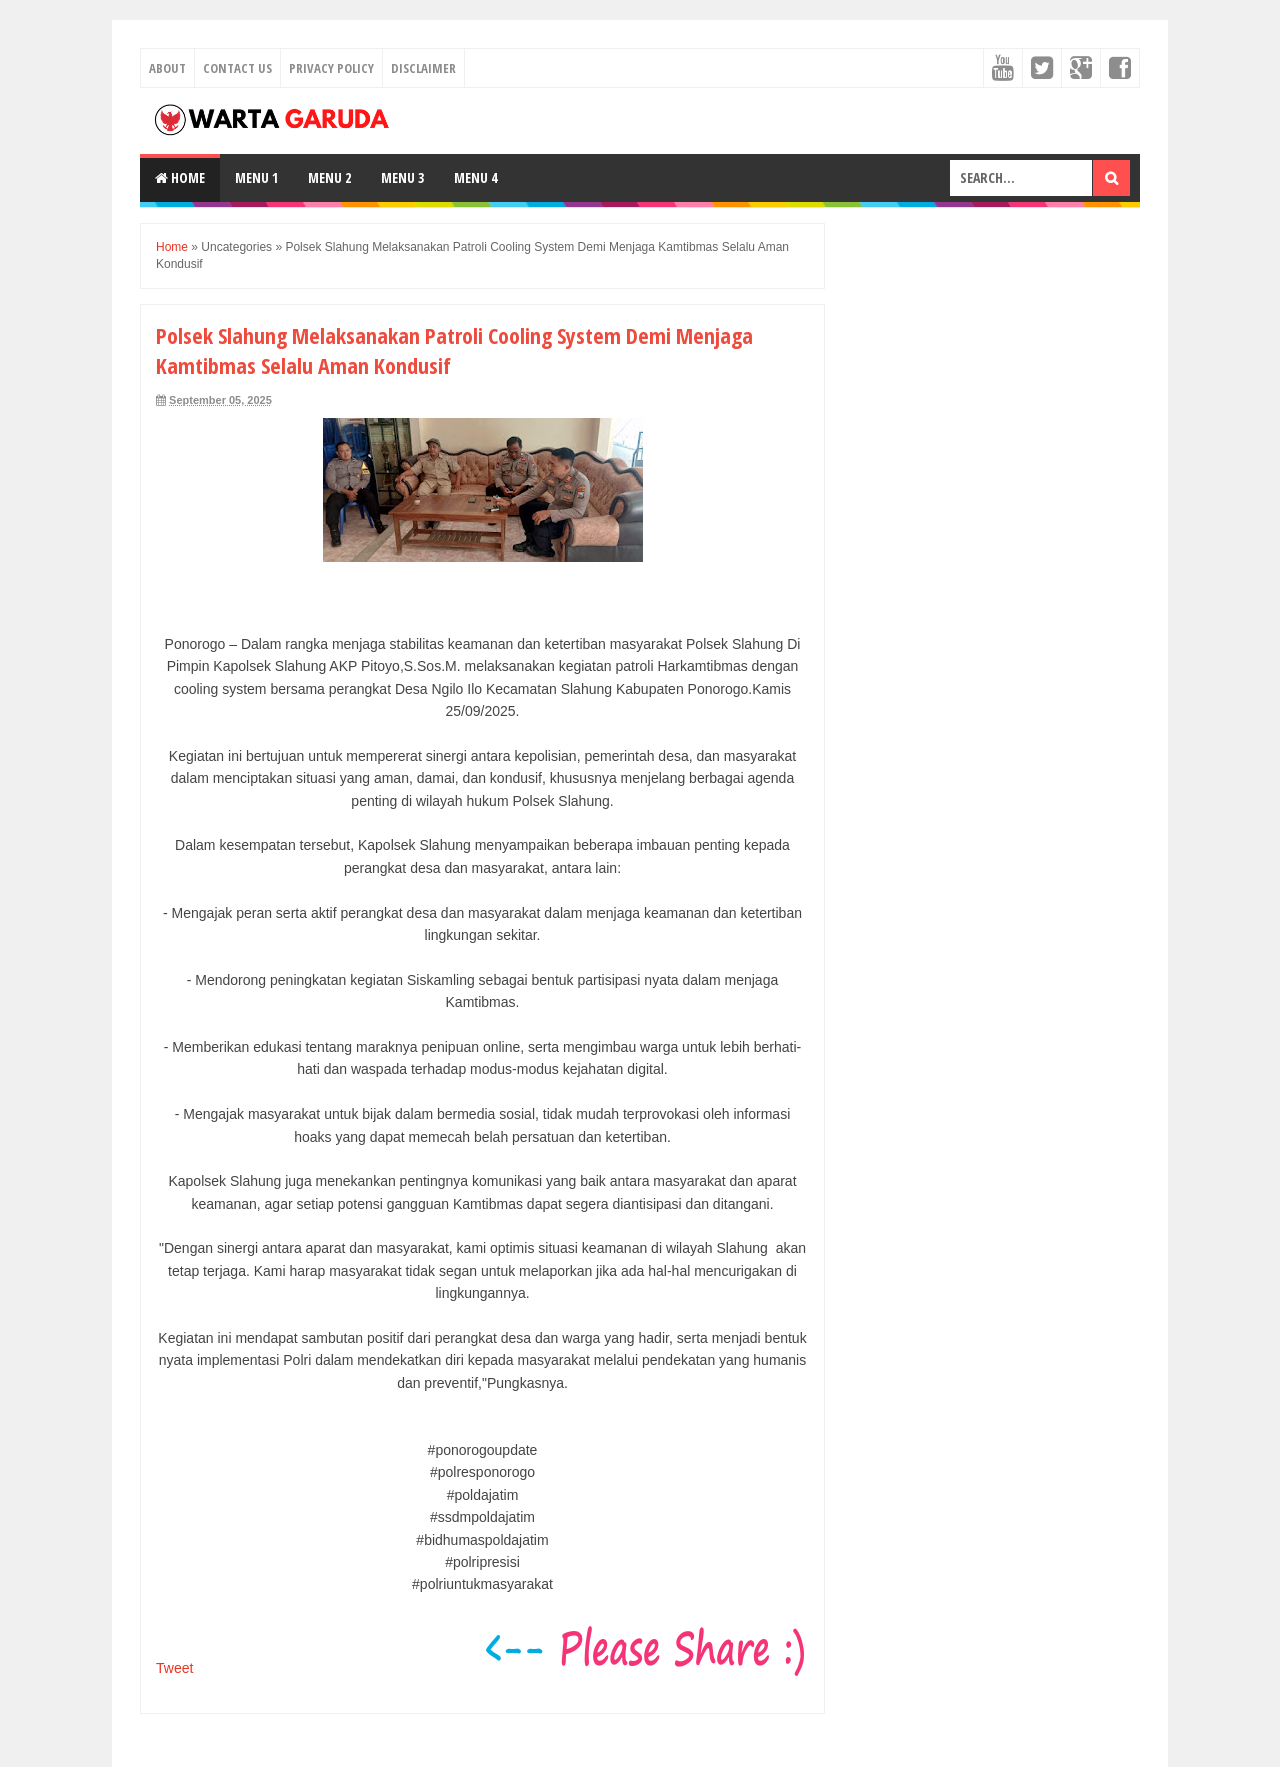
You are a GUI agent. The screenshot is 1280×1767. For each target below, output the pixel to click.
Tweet (174, 1668)
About (167, 68)
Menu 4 (475, 177)
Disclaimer (423, 68)
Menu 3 (402, 177)
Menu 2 (329, 177)
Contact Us (237, 68)
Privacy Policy (331, 68)
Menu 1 (256, 177)
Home (180, 177)
